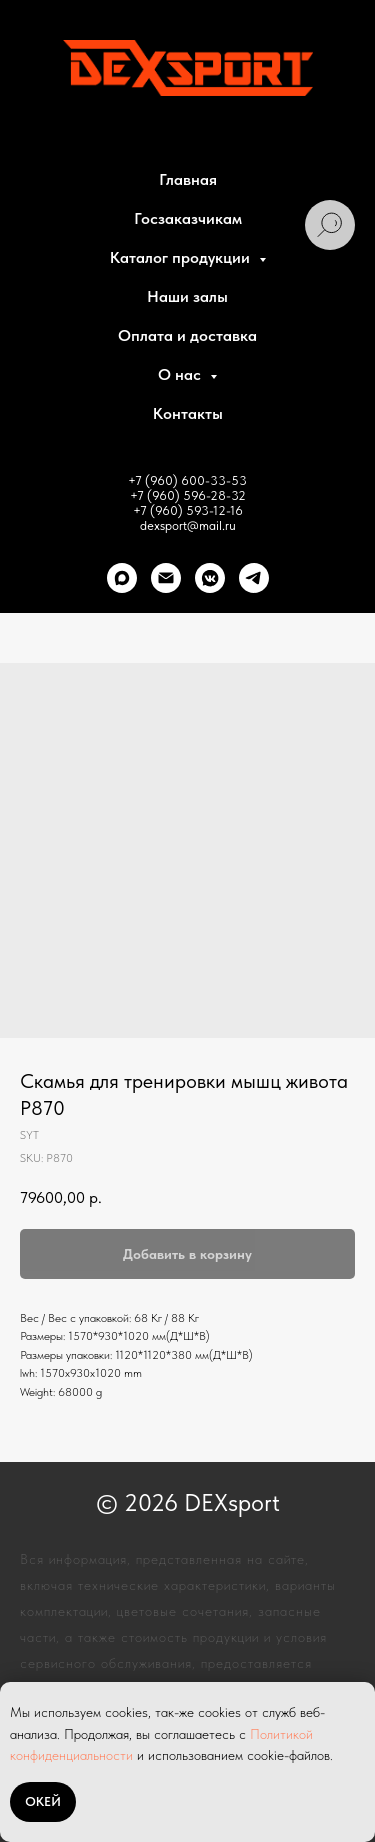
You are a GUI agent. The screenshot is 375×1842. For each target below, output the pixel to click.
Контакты (188, 413)
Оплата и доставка (187, 335)
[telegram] (254, 578)
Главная (188, 179)
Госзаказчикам (188, 218)
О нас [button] (181, 374)
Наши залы (187, 296)
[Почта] (166, 578)
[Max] (122, 578)
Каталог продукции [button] (182, 257)
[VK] (210, 578)
